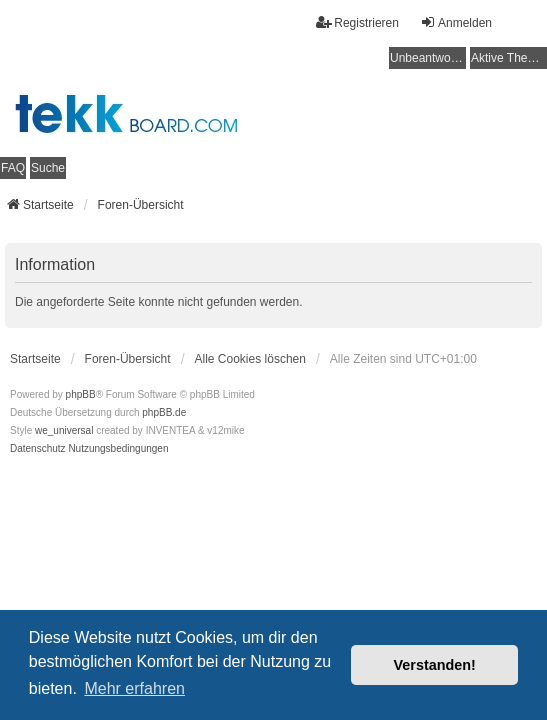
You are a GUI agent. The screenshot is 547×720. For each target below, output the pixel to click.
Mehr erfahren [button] (134, 688)
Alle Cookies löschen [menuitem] (250, 359)
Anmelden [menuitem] (456, 22)
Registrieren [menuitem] (357, 22)
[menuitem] (38, 449)
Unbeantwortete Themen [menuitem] (428, 58)
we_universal (64, 430)
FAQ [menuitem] (13, 168)
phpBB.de (164, 412)
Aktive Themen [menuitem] (509, 58)
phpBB (81, 394)
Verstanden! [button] (435, 665)
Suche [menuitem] (48, 168)
